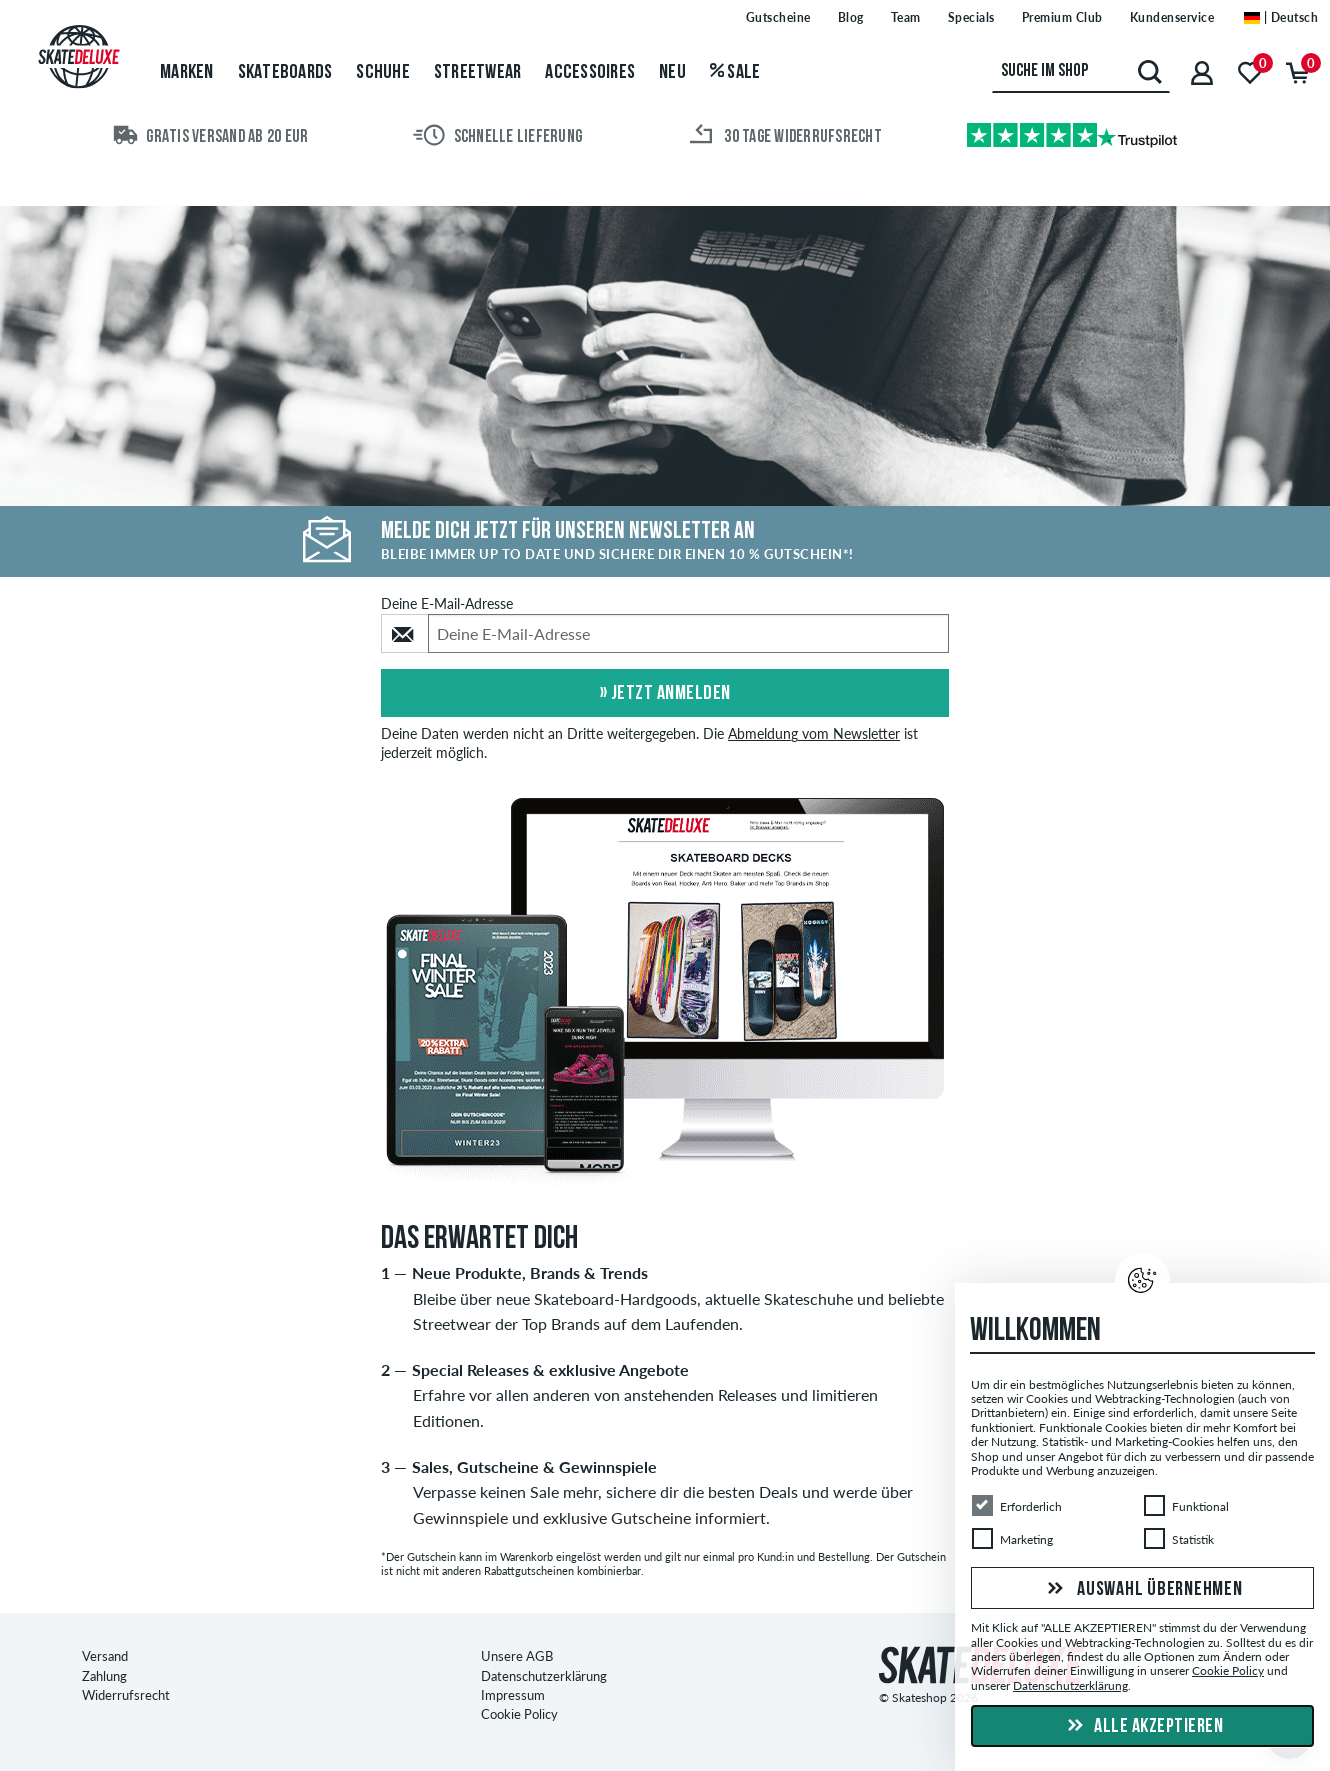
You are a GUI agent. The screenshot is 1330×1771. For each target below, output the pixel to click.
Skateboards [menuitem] (285, 73)
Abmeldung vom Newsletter (814, 734)
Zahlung (104, 1676)
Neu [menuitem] (672, 73)
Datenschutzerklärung (544, 1676)
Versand (105, 1657)
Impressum (513, 1696)
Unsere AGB (517, 1657)
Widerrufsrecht (126, 1696)
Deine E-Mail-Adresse (447, 603)
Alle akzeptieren (1143, 1727)
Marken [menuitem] (187, 73)
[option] (665, 994)
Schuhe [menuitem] (383, 73)
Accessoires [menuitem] (590, 73)
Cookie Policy (519, 1715)
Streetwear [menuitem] (478, 73)
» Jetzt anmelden (665, 694)
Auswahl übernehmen (1142, 1590)
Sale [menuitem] (735, 73)
